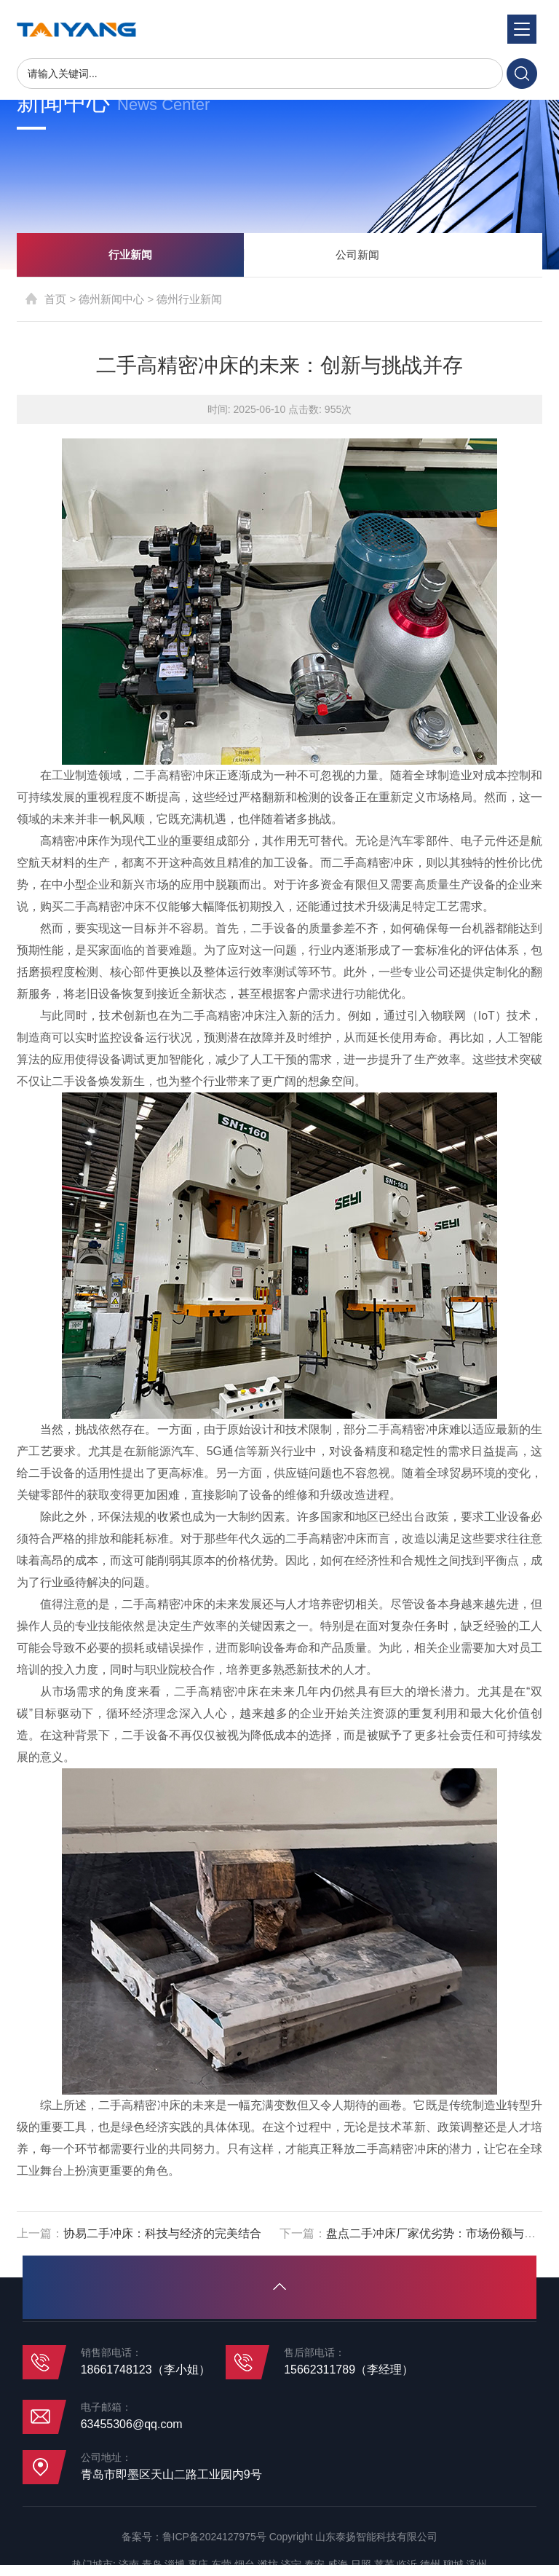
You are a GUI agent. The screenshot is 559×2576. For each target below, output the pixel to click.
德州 (430, 2564)
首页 (55, 299)
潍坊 (268, 2564)
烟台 (244, 2564)
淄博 (174, 2564)
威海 (338, 2564)
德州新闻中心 (111, 299)
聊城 (453, 2564)
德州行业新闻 (189, 299)
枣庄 (198, 2564)
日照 (361, 2564)
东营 (221, 2564)
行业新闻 (130, 254)
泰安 (314, 2564)
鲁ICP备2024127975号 (214, 2536)
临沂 (407, 2564)
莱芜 (384, 2564)
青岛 (152, 2564)
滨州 (477, 2564)
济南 (129, 2564)
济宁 (291, 2564)
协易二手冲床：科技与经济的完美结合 (162, 2233)
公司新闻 (357, 254)
